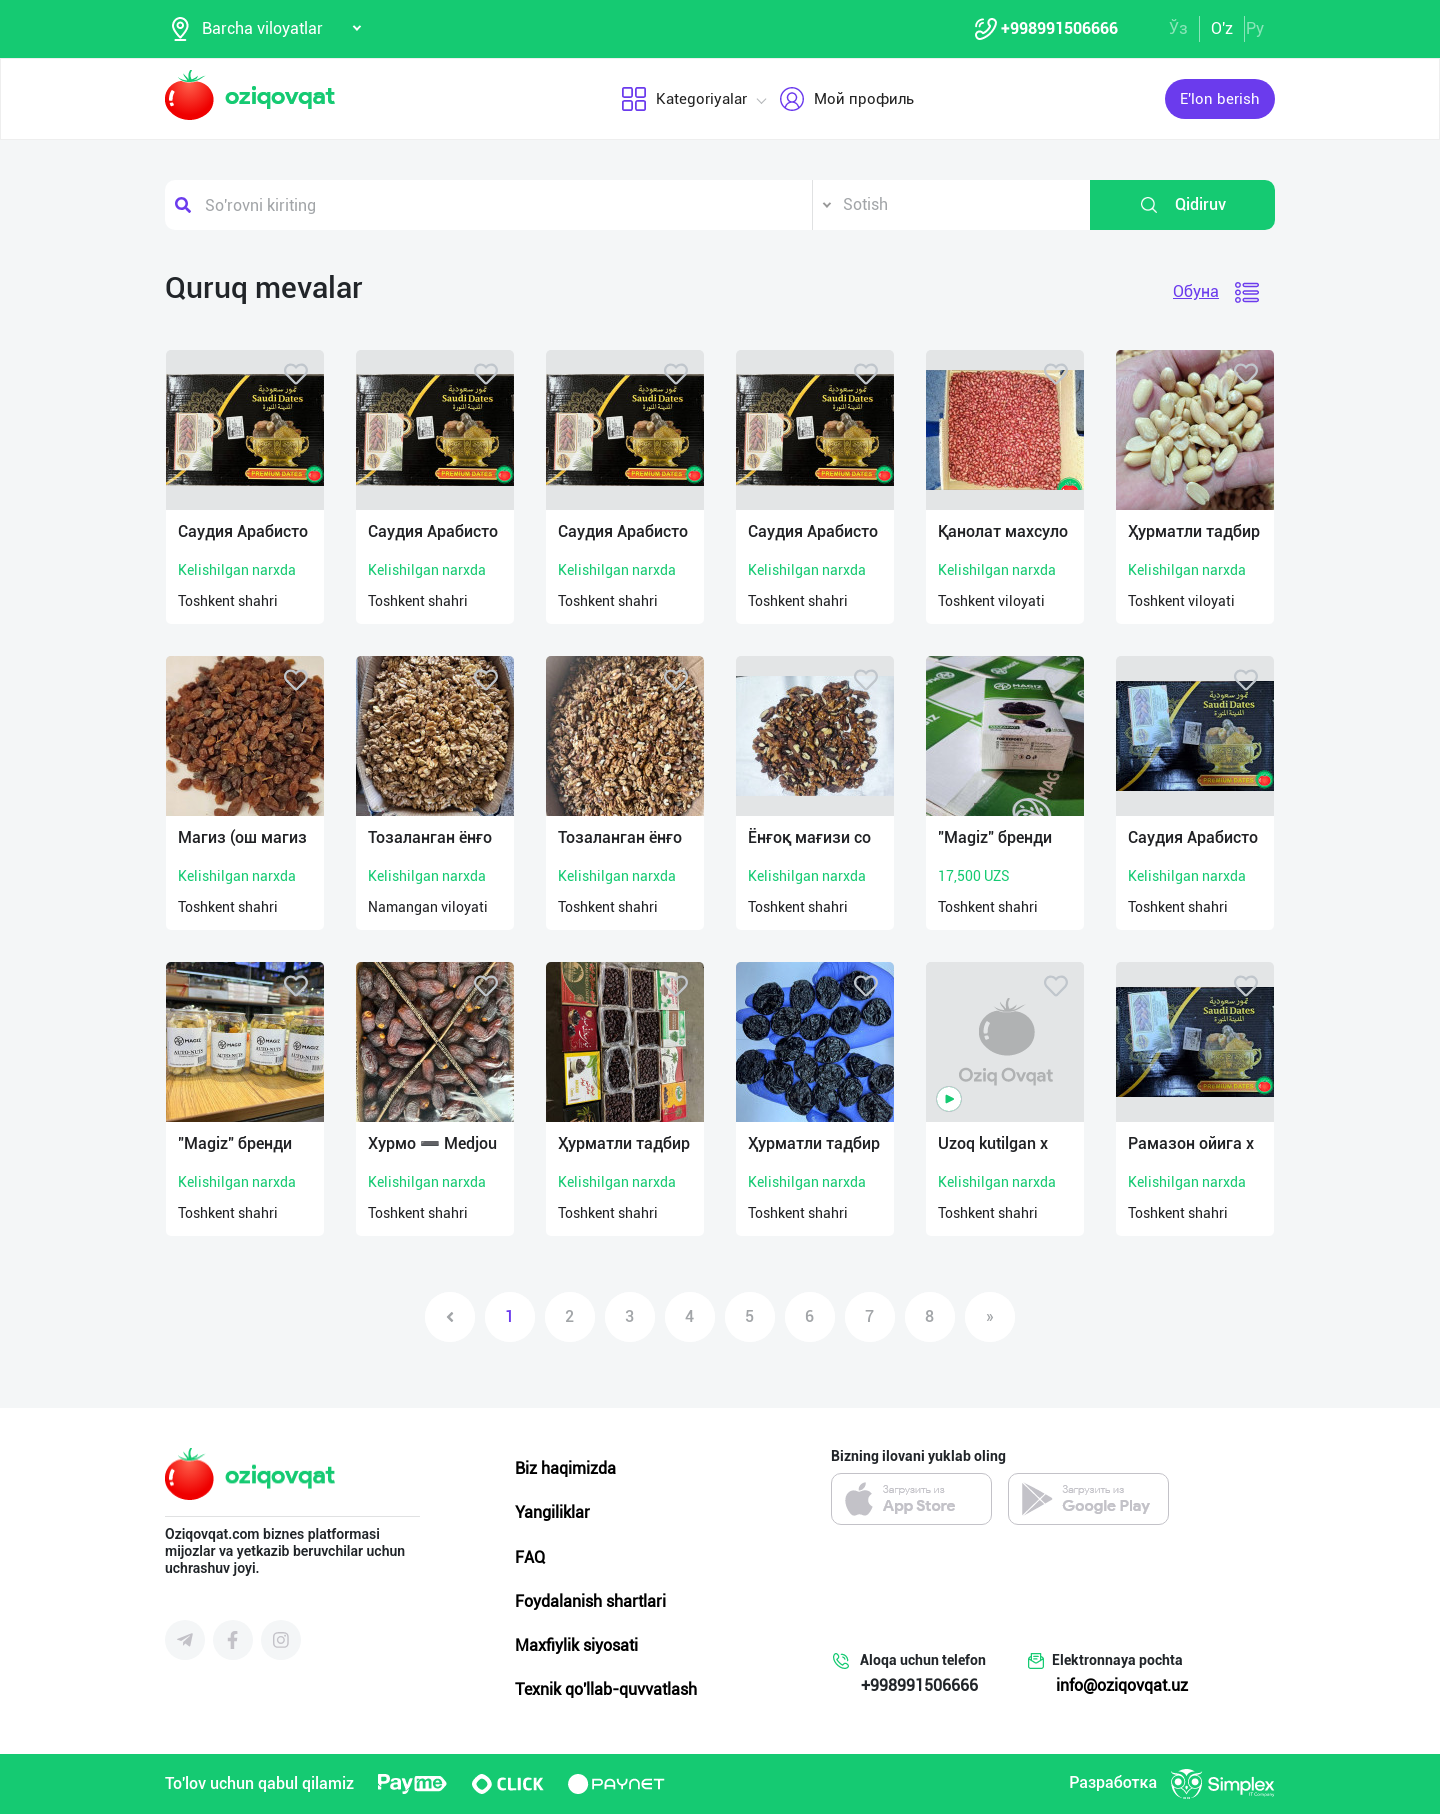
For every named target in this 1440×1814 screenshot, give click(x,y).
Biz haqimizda (565, 1468)
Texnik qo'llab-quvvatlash (606, 1689)
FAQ (530, 1557)
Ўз (1178, 28)
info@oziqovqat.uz (1122, 1685)
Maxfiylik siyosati (576, 1645)
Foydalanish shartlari (590, 1601)
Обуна (1196, 291)
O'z (1222, 28)
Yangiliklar (552, 1512)
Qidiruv (1182, 205)
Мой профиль (845, 99)
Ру (1255, 28)
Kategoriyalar (683, 99)
